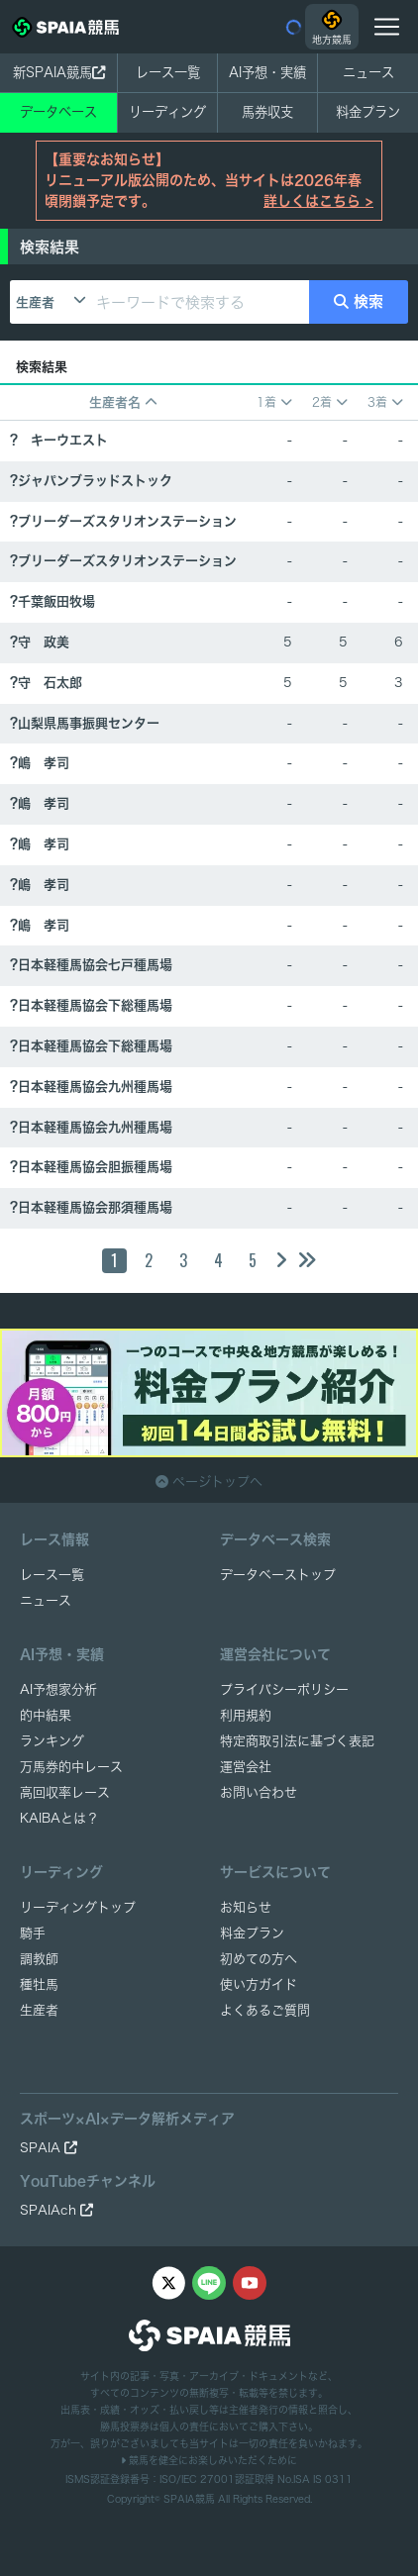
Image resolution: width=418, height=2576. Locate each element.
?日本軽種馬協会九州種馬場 (91, 1086)
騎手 (33, 1933)
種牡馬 (39, 1984)
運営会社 (245, 1766)
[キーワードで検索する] (199, 302)
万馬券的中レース (71, 1766)
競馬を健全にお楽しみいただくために (209, 2460)
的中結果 (45, 1715)
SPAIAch (56, 2210)
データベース (58, 112)
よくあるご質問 (265, 2010)
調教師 (39, 1958)
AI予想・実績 (267, 72)
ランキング (52, 1740)
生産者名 (123, 402)
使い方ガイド (258, 1984)
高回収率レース (65, 1792)
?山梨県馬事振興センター (84, 723)
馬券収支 (267, 112)
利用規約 (245, 1715)
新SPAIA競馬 (59, 72)
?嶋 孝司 (39, 762)
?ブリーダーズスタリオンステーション (123, 521)
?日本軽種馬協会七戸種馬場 (91, 964)
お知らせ (245, 1907)
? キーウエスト (59, 440)
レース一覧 (168, 72)
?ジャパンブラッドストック (91, 480)
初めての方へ (258, 1958)
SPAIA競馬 (189, 2499)
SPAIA (48, 2147)
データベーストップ (278, 1574)
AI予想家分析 (58, 1689)
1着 (274, 402)
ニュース (368, 72)
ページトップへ (209, 1481)
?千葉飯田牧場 (52, 601)
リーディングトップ (78, 1907)
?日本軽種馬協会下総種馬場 (91, 1005)
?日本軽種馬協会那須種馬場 (91, 1207)
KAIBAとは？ (59, 1818)
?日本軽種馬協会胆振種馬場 (91, 1166)
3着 (385, 402)
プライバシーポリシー (284, 1689)
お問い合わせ (258, 1792)
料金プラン (252, 1933)
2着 (330, 402)
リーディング (167, 112)
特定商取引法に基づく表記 (297, 1740)
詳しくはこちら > (318, 201)
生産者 (35, 302)
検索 (359, 301)
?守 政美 (39, 642)
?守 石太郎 (46, 682)
